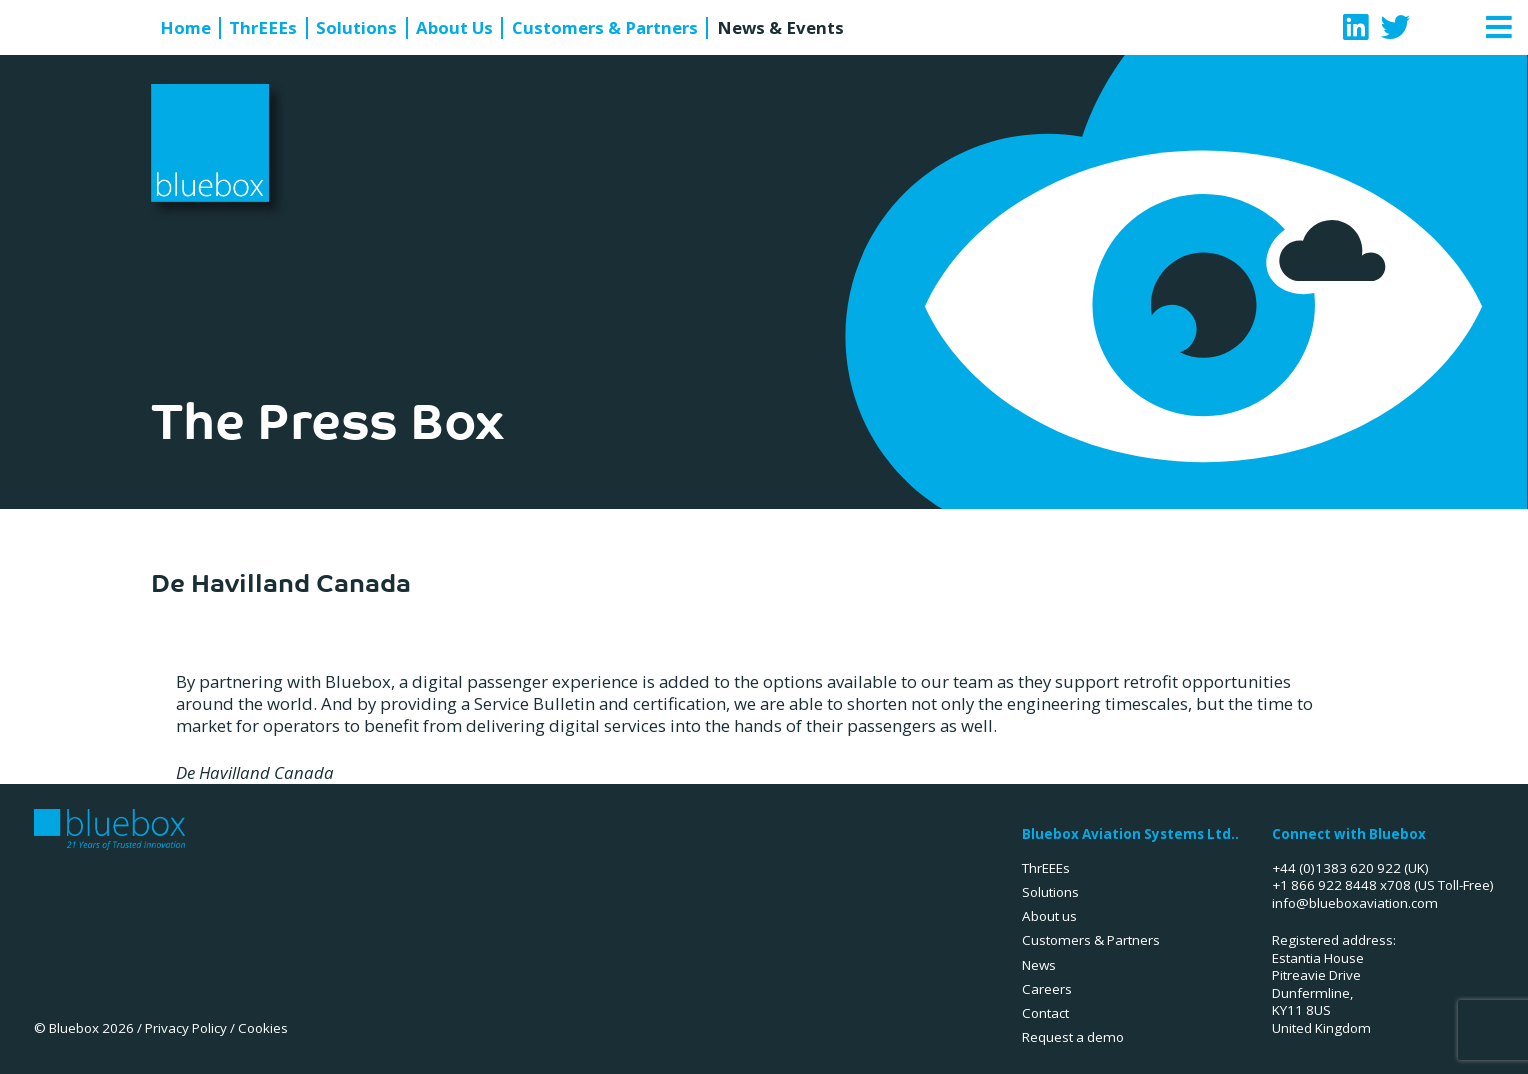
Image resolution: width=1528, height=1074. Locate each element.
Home (185, 28)
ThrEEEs (263, 28)
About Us (454, 28)
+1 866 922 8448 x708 (1341, 885)
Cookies (263, 1028)
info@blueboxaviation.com (1355, 903)
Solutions (356, 28)
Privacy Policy (186, 1028)
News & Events (780, 28)
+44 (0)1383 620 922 (1336, 868)
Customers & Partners (605, 28)
